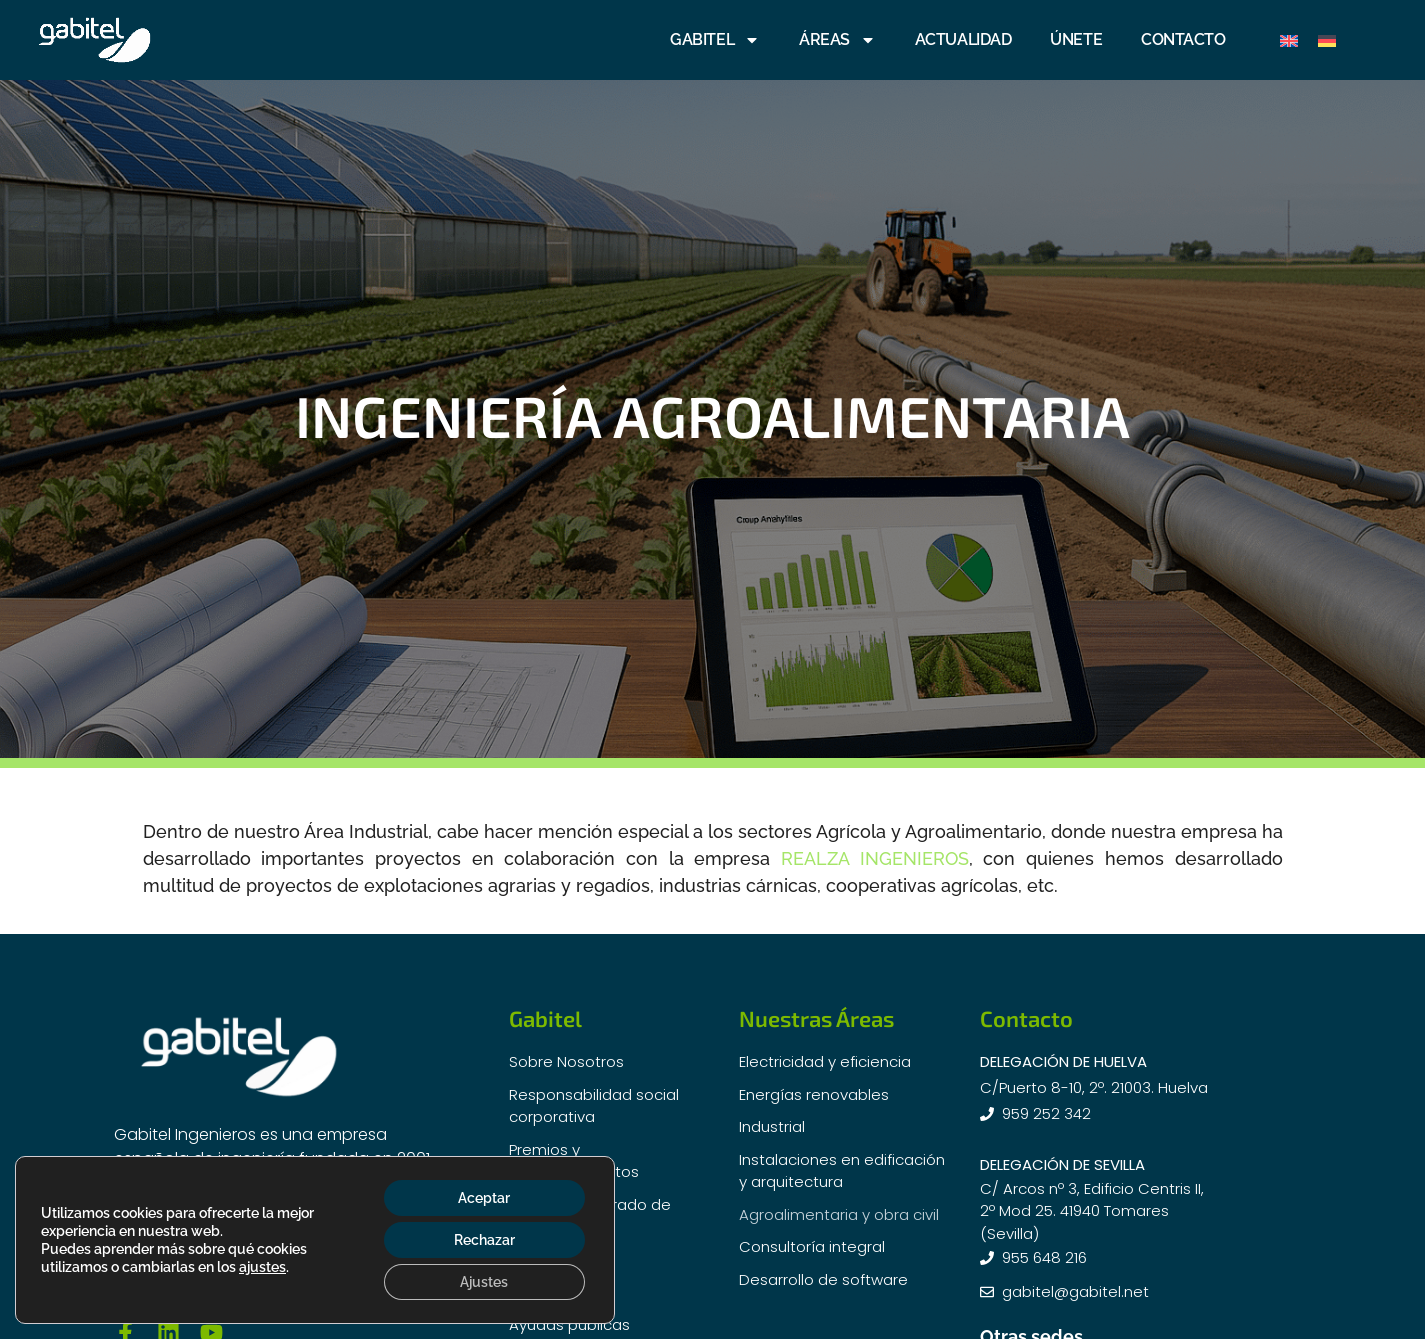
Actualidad (549, 1259)
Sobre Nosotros (566, 1061)
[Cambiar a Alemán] (1327, 40)
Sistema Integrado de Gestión (590, 1216)
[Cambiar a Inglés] (1289, 40)
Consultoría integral (812, 1246)
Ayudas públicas (569, 1324)
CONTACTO (1183, 39)
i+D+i (527, 1291)
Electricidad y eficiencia (825, 1061)
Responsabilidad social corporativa (594, 1106)
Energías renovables (814, 1094)
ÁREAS (837, 40)
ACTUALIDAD (963, 39)
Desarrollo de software (823, 1279)
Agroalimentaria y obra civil (839, 1214)
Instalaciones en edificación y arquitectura (842, 1171)
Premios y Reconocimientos (574, 1161)
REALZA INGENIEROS (875, 858)
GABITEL (715, 40)
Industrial (772, 1126)
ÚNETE (1076, 39)
